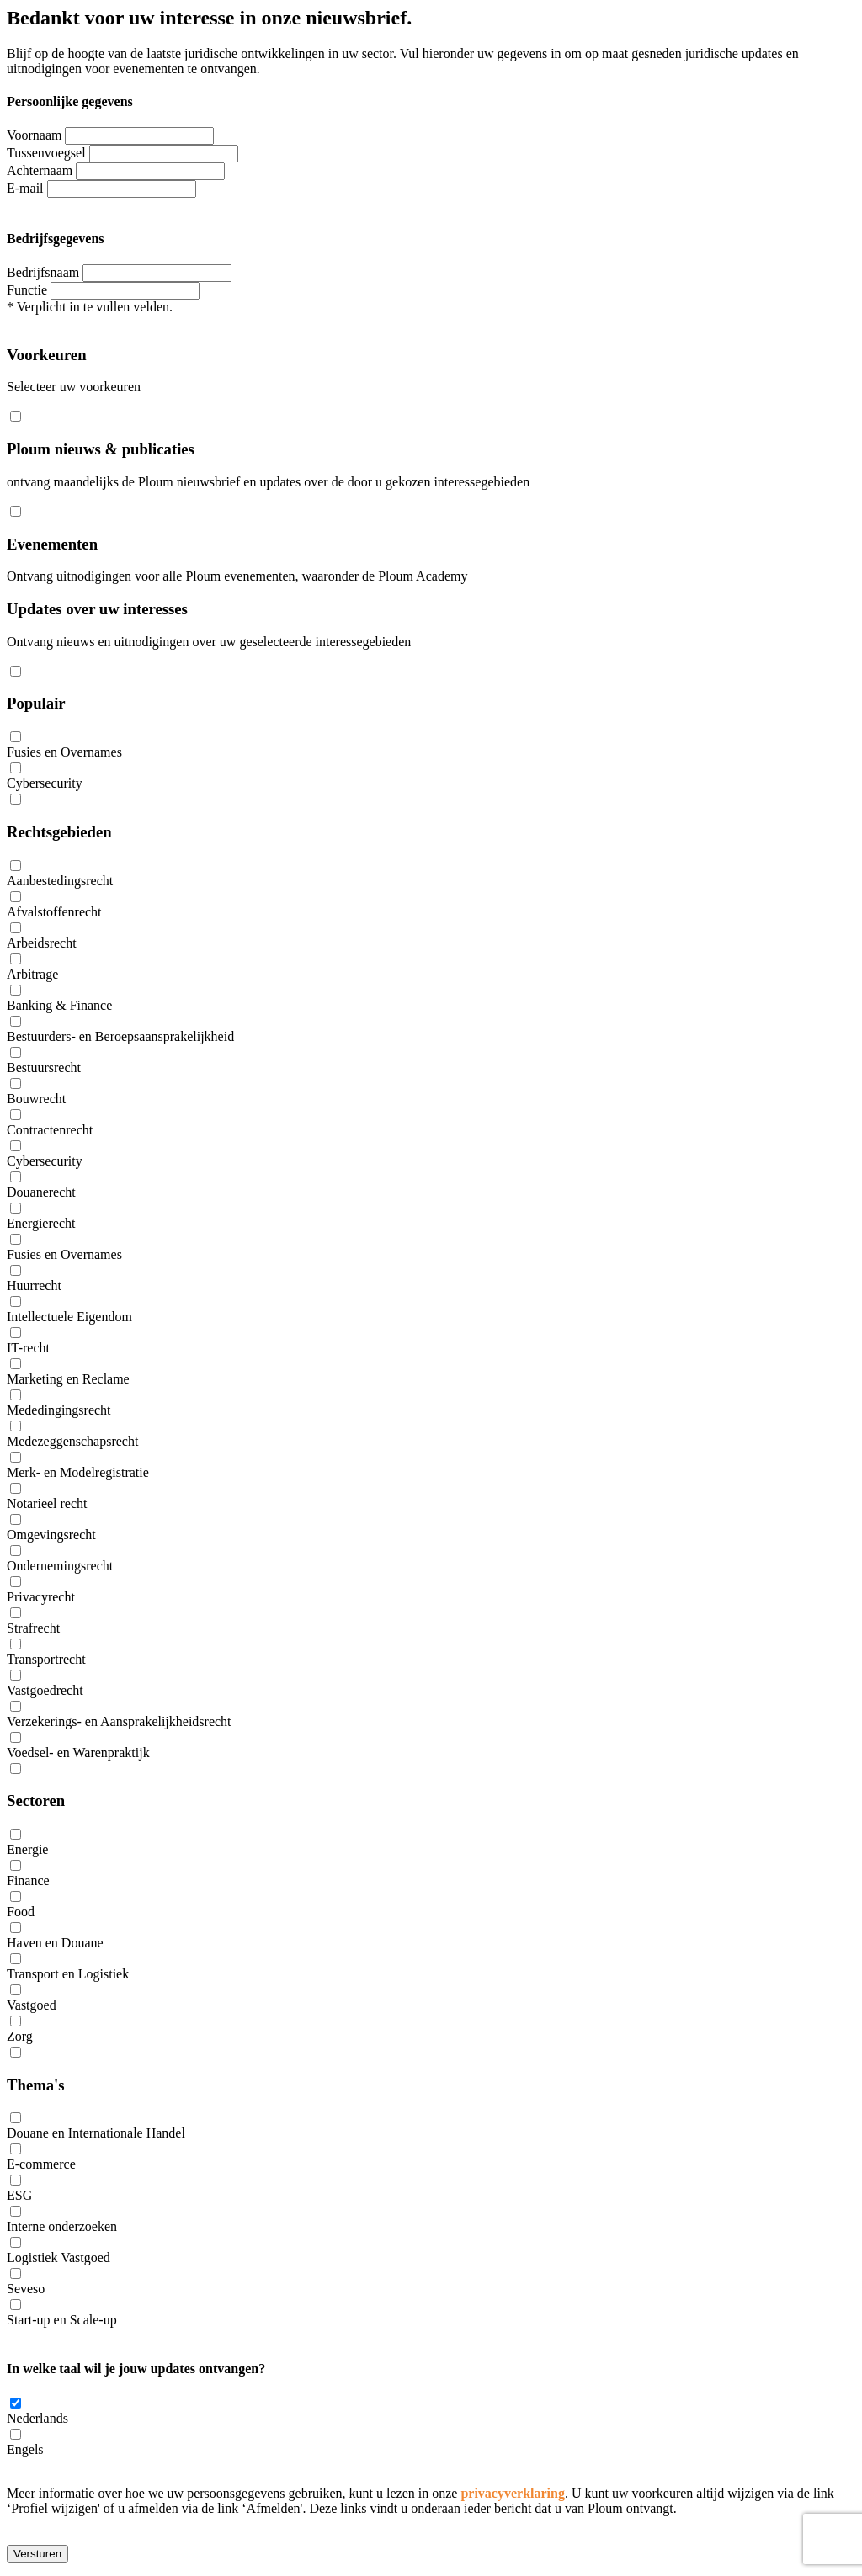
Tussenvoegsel (46, 153)
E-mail (25, 188)
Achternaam (39, 170)
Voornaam (34, 135)
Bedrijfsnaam (43, 272)
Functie (27, 290)
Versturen (37, 2553)
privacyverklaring (512, 2493)
